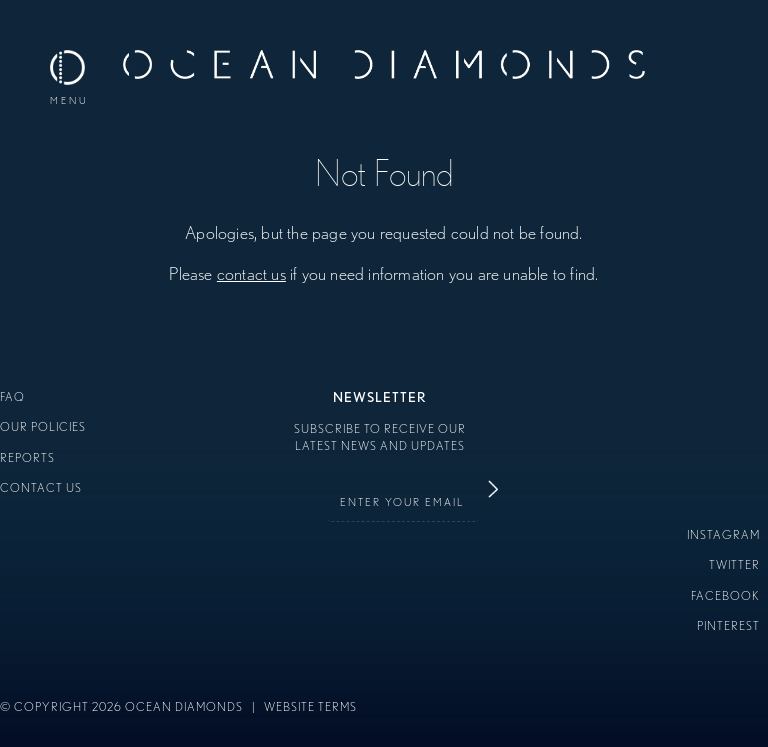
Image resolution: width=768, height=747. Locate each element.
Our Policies (43, 426)
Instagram (723, 534)
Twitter (734, 564)
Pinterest (728, 625)
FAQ (12, 396)
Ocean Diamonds (384, 70)
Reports (27, 457)
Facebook (725, 595)
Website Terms (310, 706)
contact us (251, 273)
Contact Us (41, 487)
